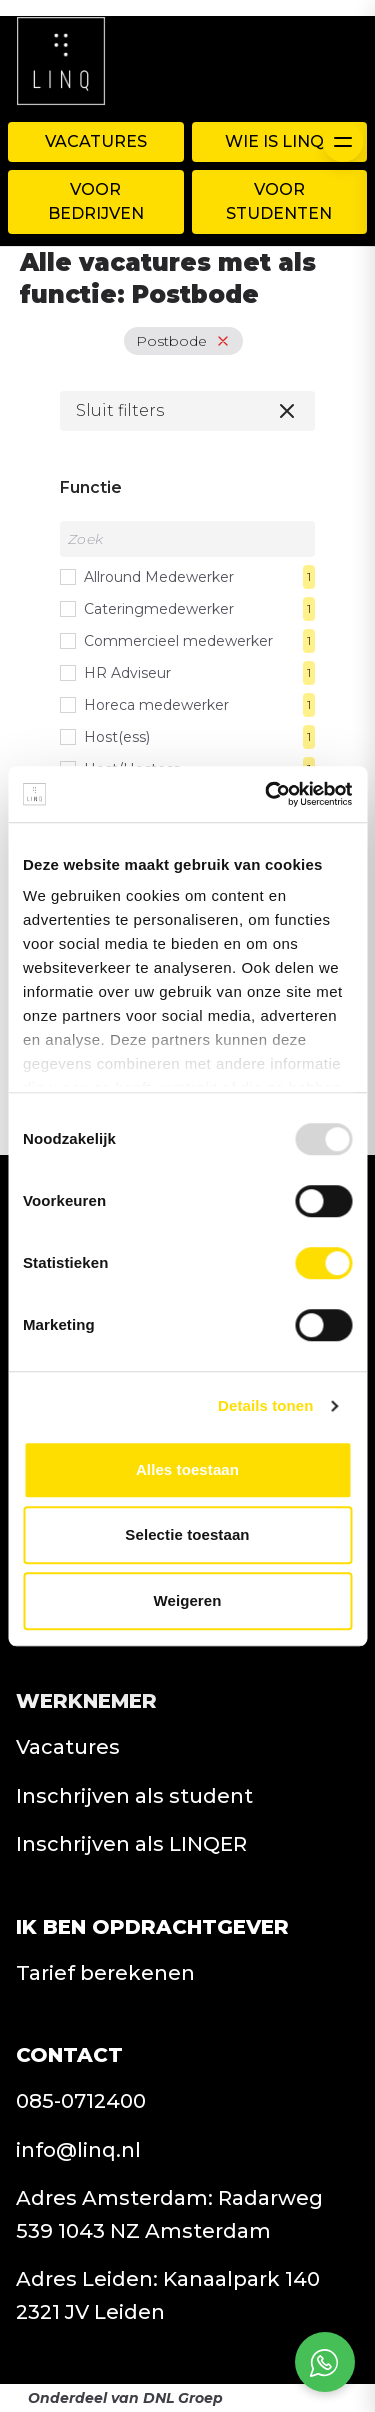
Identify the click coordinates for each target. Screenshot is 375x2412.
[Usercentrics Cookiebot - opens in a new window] (267, 794)
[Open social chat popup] (325, 2362)
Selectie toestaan (187, 1534)
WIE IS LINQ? (279, 141)
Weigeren (187, 1600)
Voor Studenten (279, 201)
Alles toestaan (187, 1469)
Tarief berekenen (105, 1973)
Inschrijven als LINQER (131, 1844)
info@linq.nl (78, 2150)
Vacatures (96, 141)
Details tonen (265, 1405)
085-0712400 (81, 2101)
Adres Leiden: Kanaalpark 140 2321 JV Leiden (168, 2295)
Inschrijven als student (134, 1796)
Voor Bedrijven (96, 201)
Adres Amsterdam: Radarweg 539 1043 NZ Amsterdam (169, 2214)
